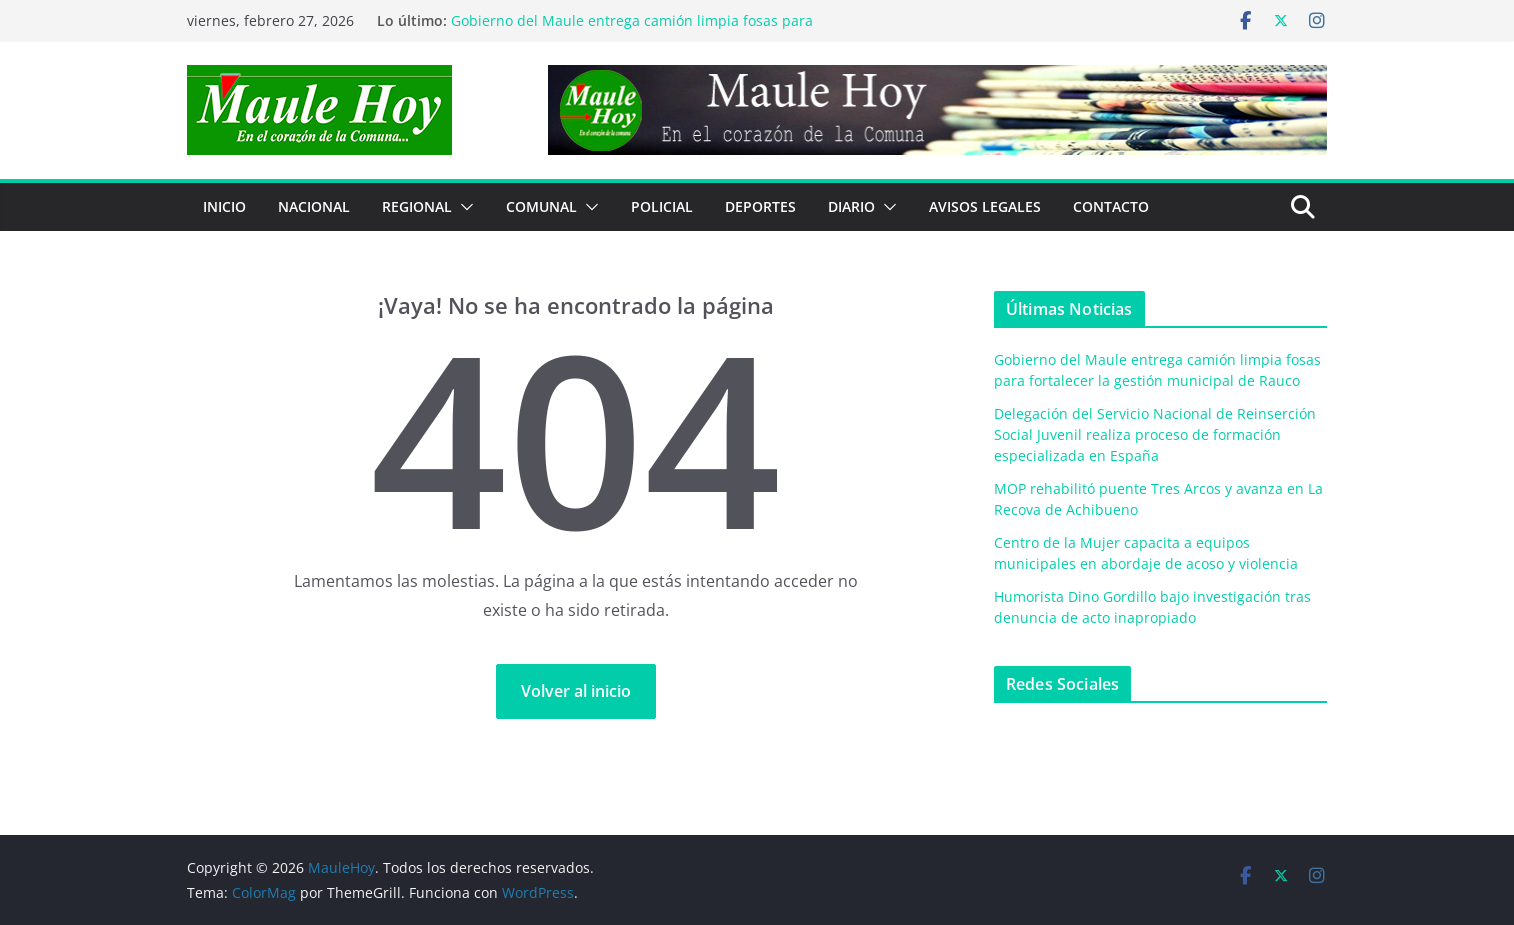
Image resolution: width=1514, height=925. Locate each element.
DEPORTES (760, 206)
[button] (463, 207)
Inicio (224, 206)
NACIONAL (314, 206)
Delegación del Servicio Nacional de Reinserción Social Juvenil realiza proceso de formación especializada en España (1155, 434)
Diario (851, 206)
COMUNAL (541, 206)
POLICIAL (662, 206)
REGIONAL (417, 206)
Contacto (1111, 206)
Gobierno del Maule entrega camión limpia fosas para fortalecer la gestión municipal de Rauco (632, 30)
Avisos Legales (985, 206)
